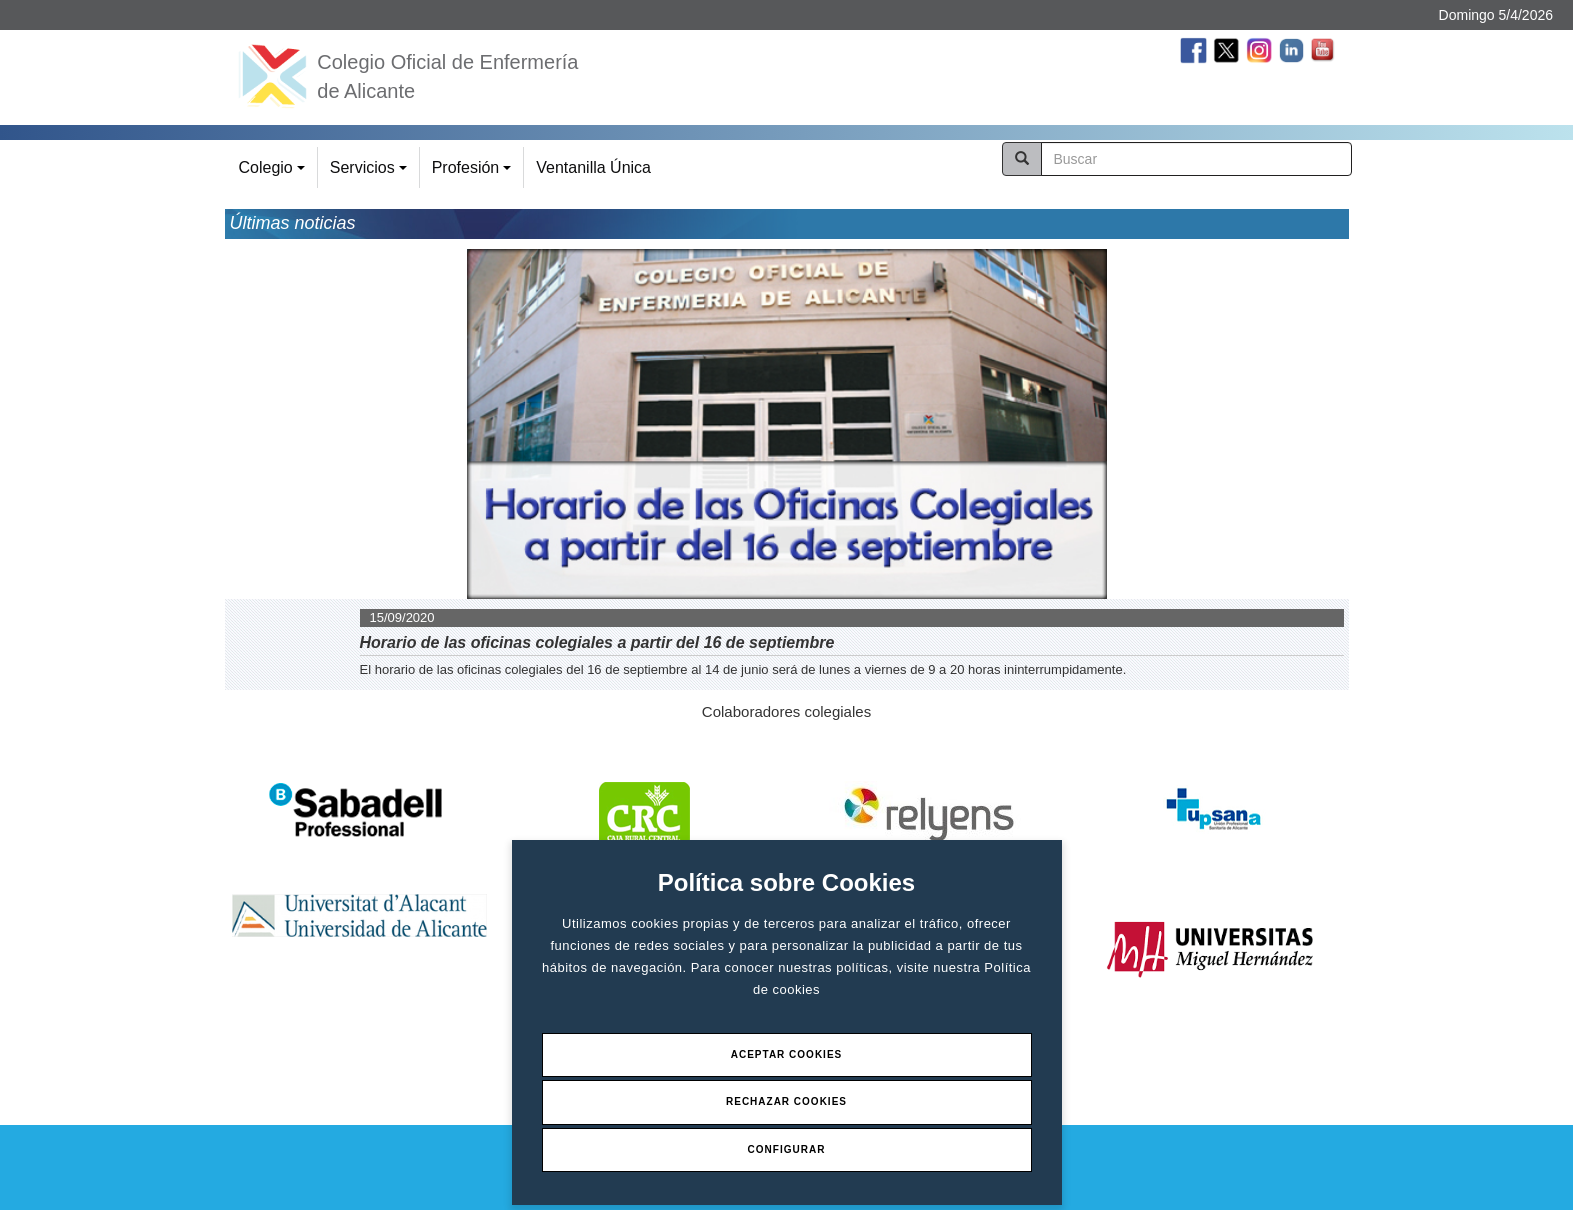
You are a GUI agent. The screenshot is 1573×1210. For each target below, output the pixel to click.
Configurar (787, 1149)
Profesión (474, 173)
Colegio (275, 173)
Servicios (371, 173)
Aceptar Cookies (787, 1054)
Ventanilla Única (593, 167)
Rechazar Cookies (786, 1101)
